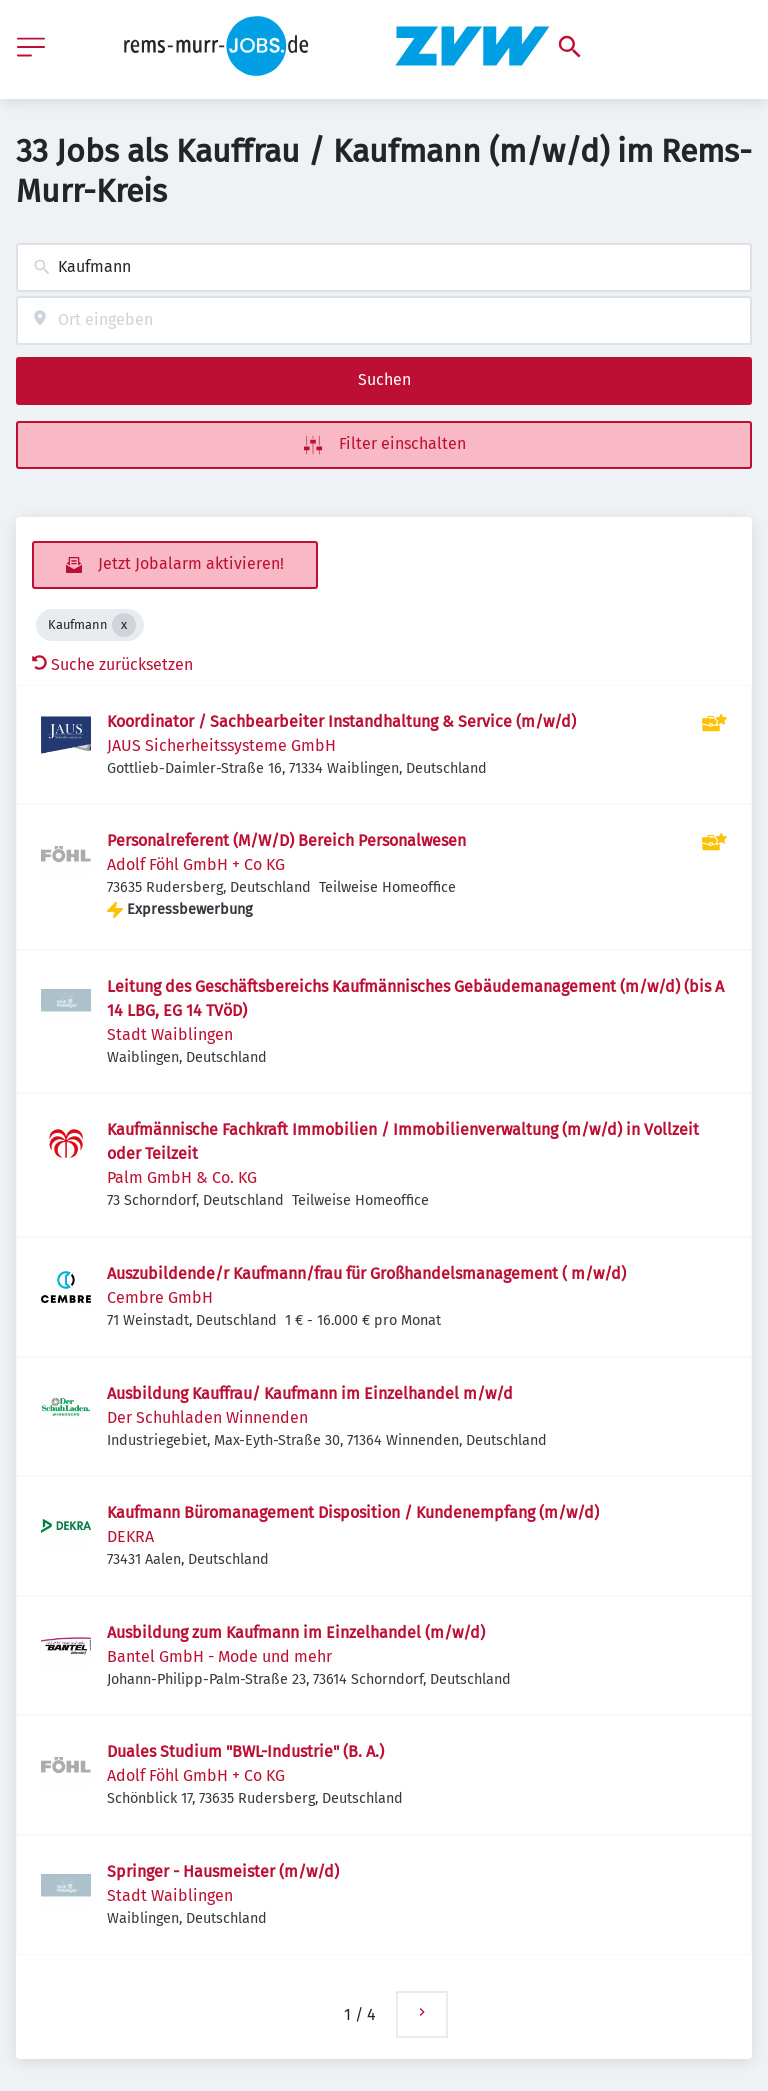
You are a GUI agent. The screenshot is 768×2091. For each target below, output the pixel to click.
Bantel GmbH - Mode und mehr (219, 1656)
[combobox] (384, 267)
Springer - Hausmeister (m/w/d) (223, 1871)
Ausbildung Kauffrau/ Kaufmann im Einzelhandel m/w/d (310, 1393)
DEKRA (130, 1536)
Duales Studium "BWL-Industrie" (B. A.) (245, 1751)
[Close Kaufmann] (124, 625)
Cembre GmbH (160, 1297)
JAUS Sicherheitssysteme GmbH (221, 745)
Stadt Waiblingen (170, 1034)
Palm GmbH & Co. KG (182, 1177)
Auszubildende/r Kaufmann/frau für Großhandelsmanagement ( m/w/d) (366, 1273)
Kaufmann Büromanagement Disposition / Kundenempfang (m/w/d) (353, 1512)
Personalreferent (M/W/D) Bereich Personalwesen (286, 840)
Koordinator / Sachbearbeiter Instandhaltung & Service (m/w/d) (341, 721)
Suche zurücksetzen (112, 664)
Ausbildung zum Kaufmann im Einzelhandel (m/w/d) (296, 1632)
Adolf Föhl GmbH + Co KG (196, 864)
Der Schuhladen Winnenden (207, 1417)
